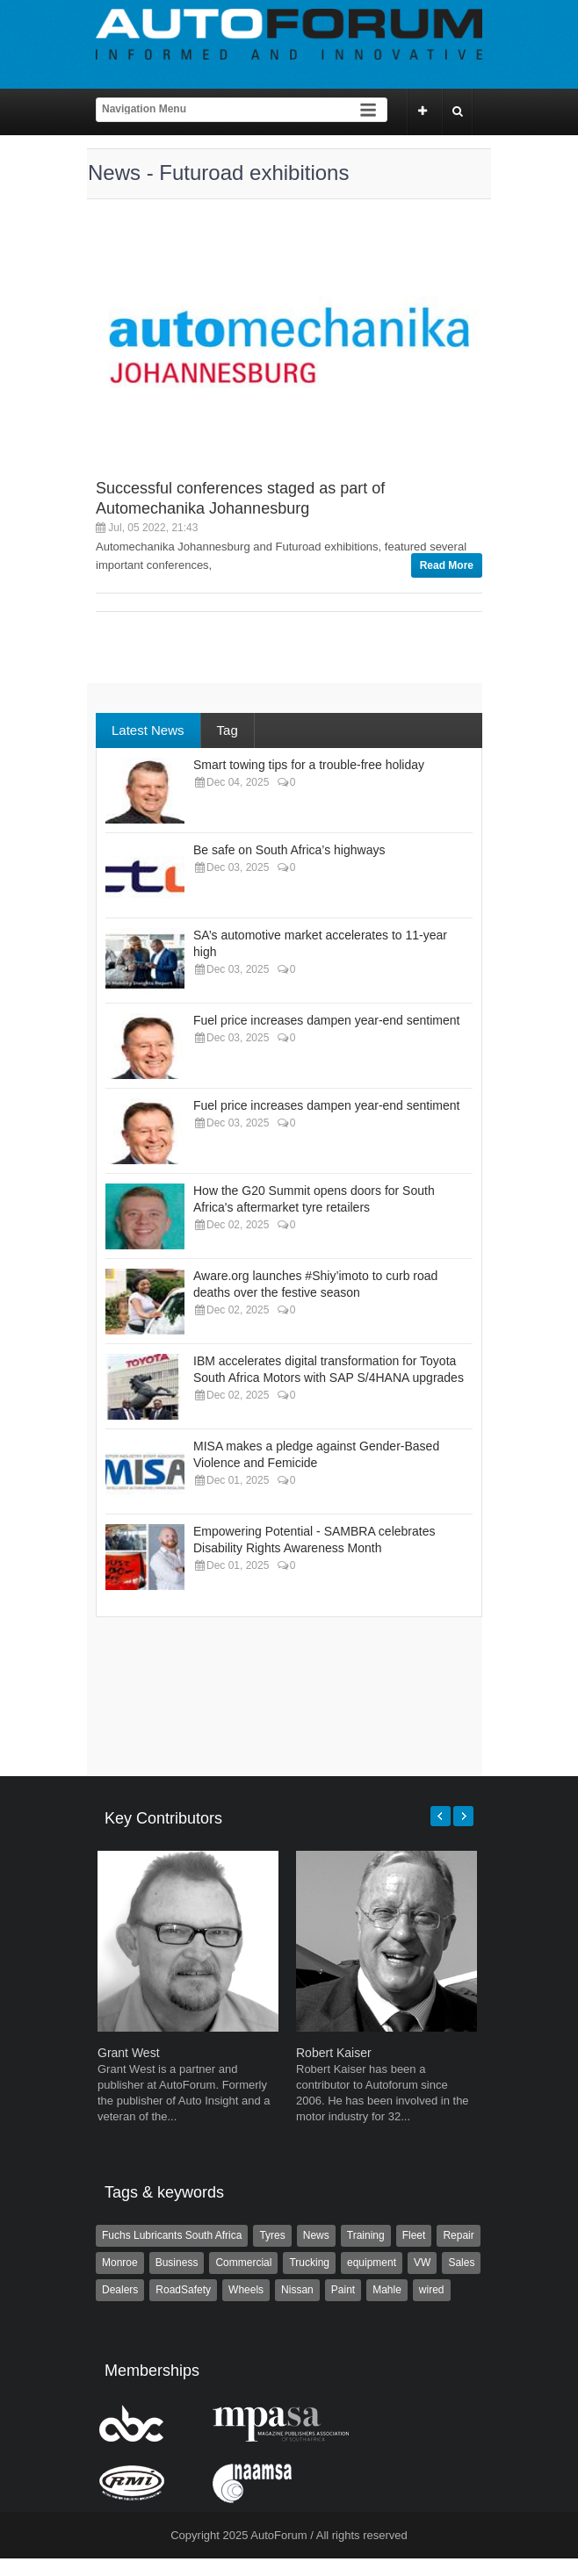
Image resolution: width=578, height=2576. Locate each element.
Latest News (148, 730)
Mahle (386, 2290)
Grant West (129, 2053)
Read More (446, 565)
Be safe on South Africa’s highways (289, 850)
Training (366, 2235)
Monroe (120, 2262)
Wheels (246, 2290)
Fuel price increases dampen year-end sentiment (326, 1020)
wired (431, 2290)
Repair (458, 2235)
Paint (343, 2290)
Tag (227, 730)
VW (422, 2262)
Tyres (272, 2235)
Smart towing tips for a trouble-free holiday (308, 765)
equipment (371, 2262)
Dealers (120, 2290)
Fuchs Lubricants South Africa (172, 2235)
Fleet (414, 2235)
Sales (461, 2262)
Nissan (297, 2290)
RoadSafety (183, 2290)
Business (177, 2262)
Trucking (309, 2262)
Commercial (243, 2262)
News (316, 2235)
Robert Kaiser (334, 2053)
